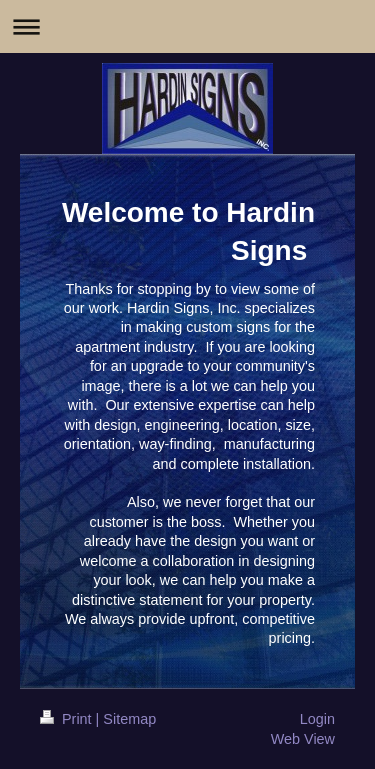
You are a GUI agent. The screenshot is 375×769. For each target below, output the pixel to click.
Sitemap (129, 719)
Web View (303, 739)
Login (317, 719)
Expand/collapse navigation (187, 26)
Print (68, 719)
